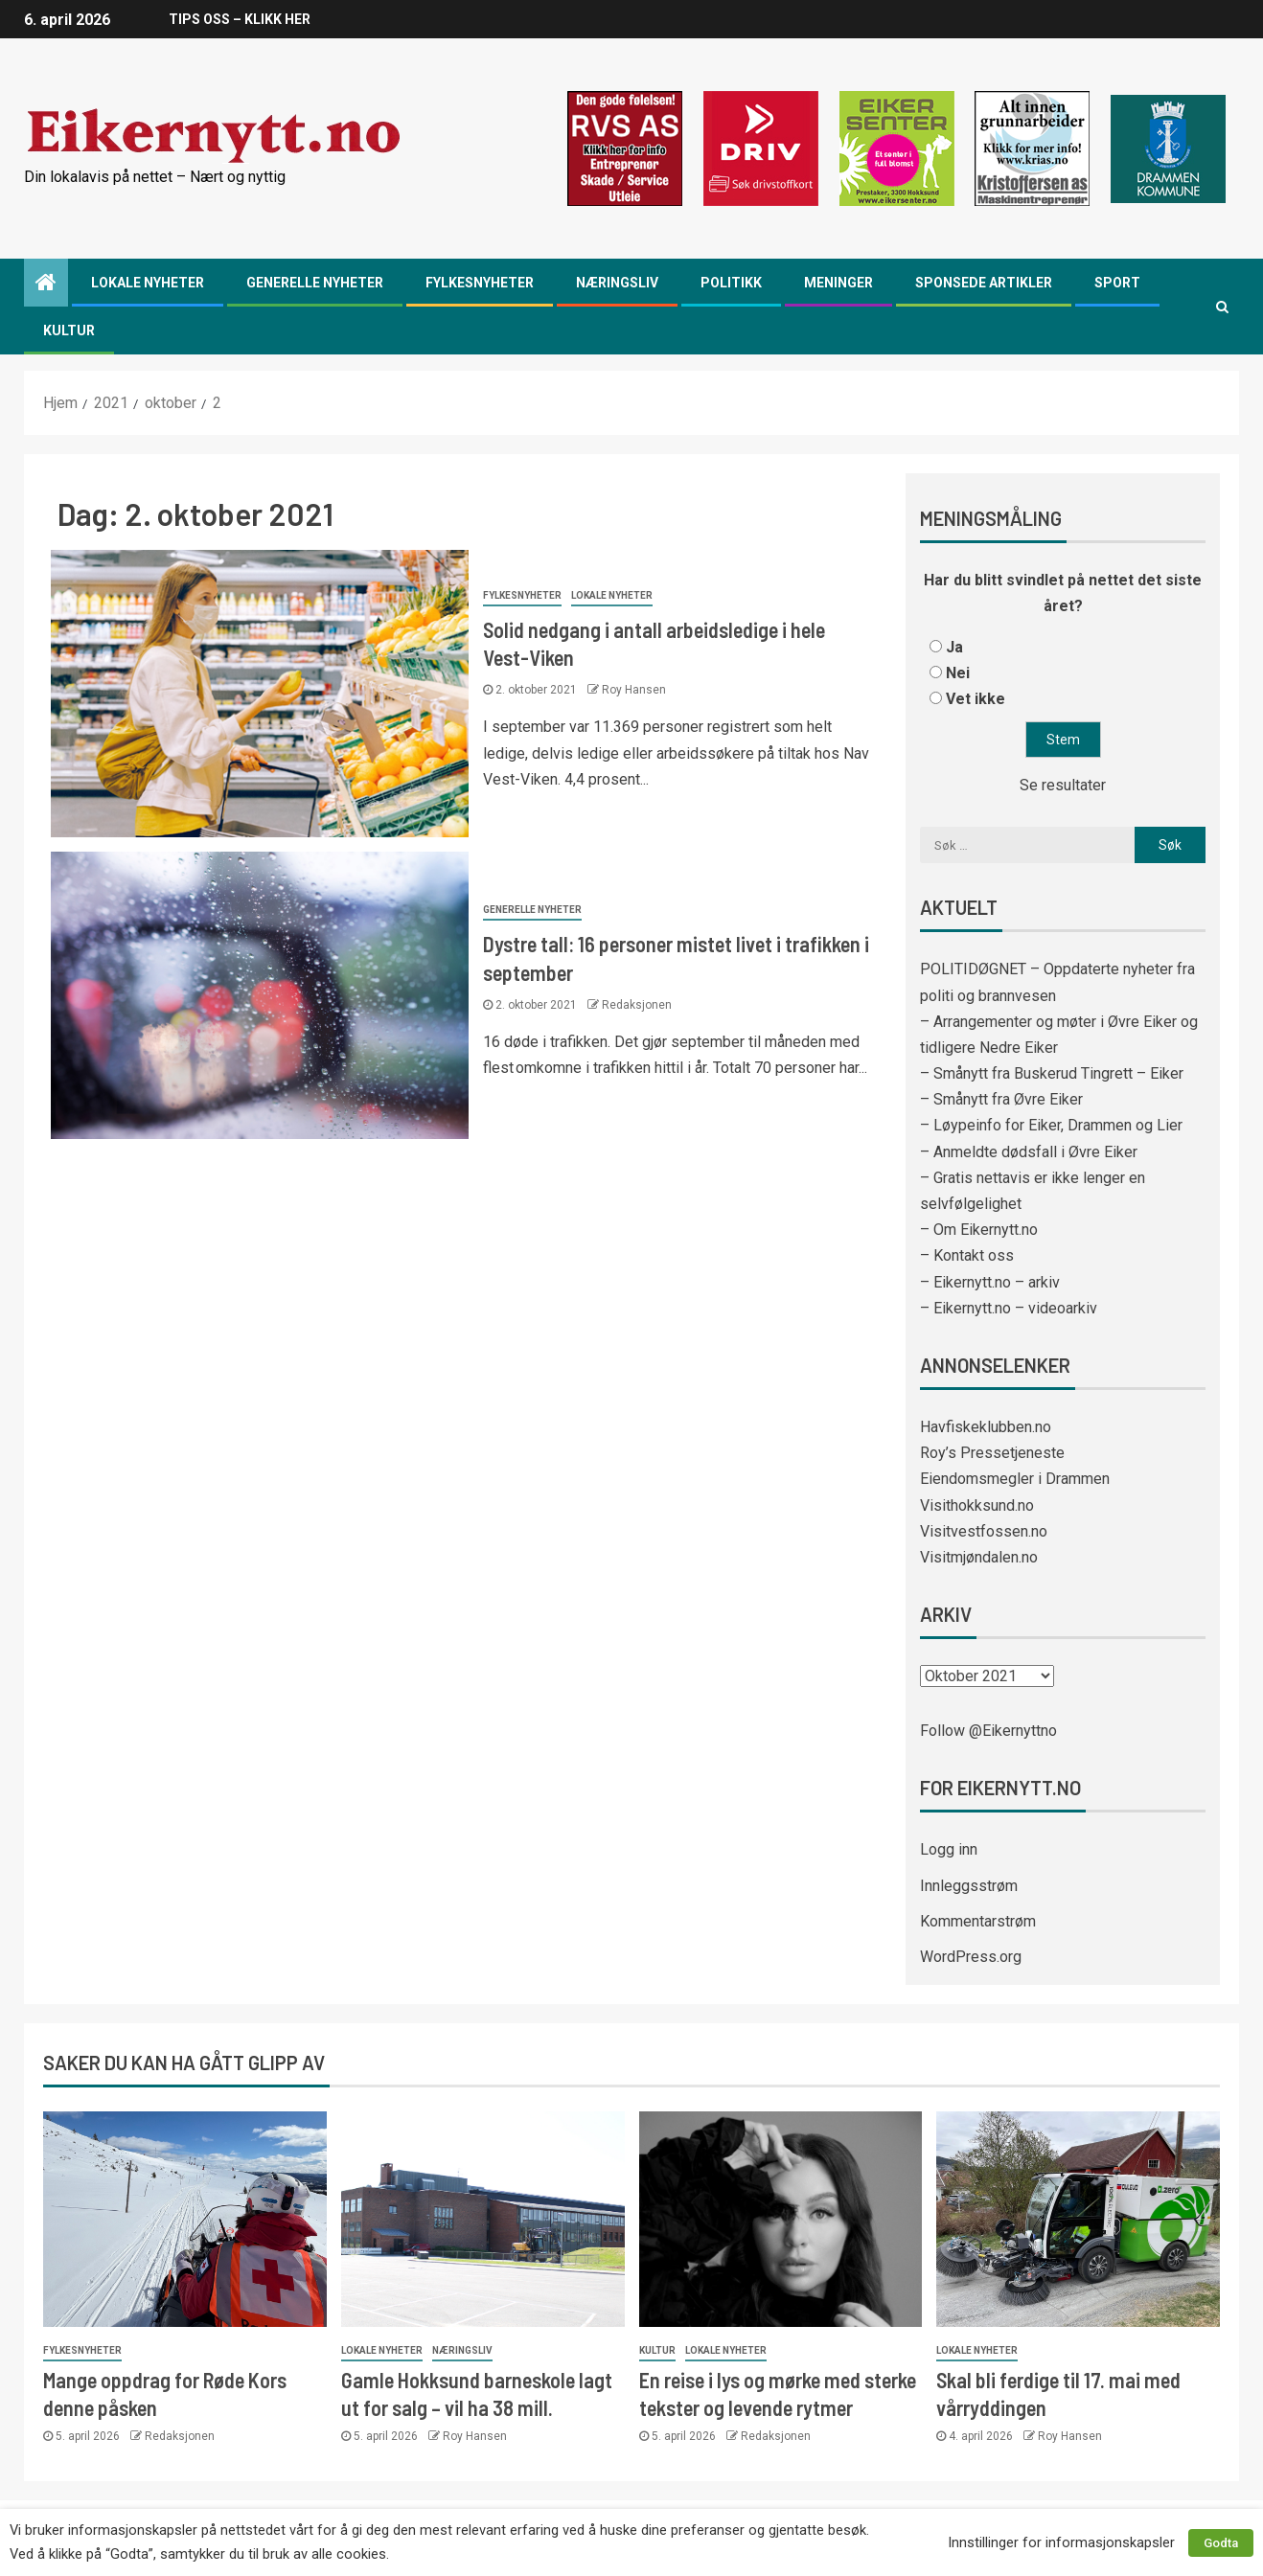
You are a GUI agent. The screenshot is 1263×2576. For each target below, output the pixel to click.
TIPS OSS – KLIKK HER (239, 19)
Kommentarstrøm (978, 1921)
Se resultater (1063, 785)
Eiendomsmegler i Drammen (1015, 1479)
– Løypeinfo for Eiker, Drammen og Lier (1051, 1125)
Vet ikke (975, 699)
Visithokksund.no (977, 1505)
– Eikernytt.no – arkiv (990, 1282)
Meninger (838, 282)
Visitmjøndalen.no (979, 1557)
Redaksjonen (637, 1005)
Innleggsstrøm (969, 1886)
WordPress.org (971, 1957)
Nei (958, 673)
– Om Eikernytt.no (979, 1229)
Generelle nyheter (314, 282)
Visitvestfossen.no (983, 1531)
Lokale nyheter (147, 282)
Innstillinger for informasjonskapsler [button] (1061, 2542)
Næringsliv (617, 282)
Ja (954, 647)
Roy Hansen (634, 689)
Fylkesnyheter (479, 282)
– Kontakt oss (967, 1255)
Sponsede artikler (983, 282)
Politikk (731, 282)
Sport (1117, 282)
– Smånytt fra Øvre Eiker (1001, 1099)
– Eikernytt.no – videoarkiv (1008, 1308)
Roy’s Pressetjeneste (992, 1453)
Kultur (69, 330)
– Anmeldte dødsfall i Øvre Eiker (1028, 1152)
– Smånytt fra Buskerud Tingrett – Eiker (1051, 1073)
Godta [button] (1221, 2543)
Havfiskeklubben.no (985, 1427)
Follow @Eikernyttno (988, 1730)
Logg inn (948, 1849)
